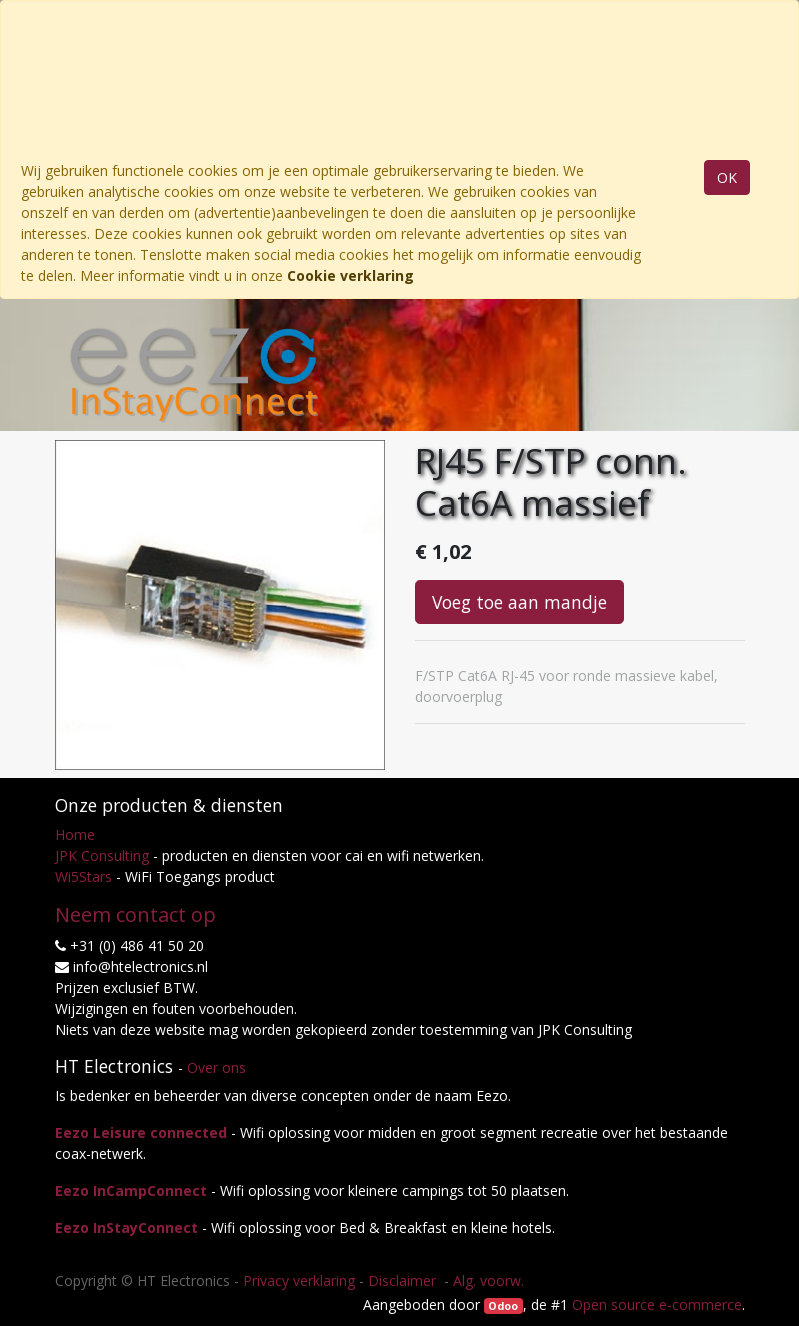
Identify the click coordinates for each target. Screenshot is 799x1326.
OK (727, 177)
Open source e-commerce (657, 1304)
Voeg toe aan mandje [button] (519, 602)
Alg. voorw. (488, 1280)
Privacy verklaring (299, 1280)
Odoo (503, 1306)
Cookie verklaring (350, 275)
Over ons (216, 1067)
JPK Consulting (102, 855)
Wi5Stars (83, 876)
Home (75, 834)
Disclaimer (404, 1280)
